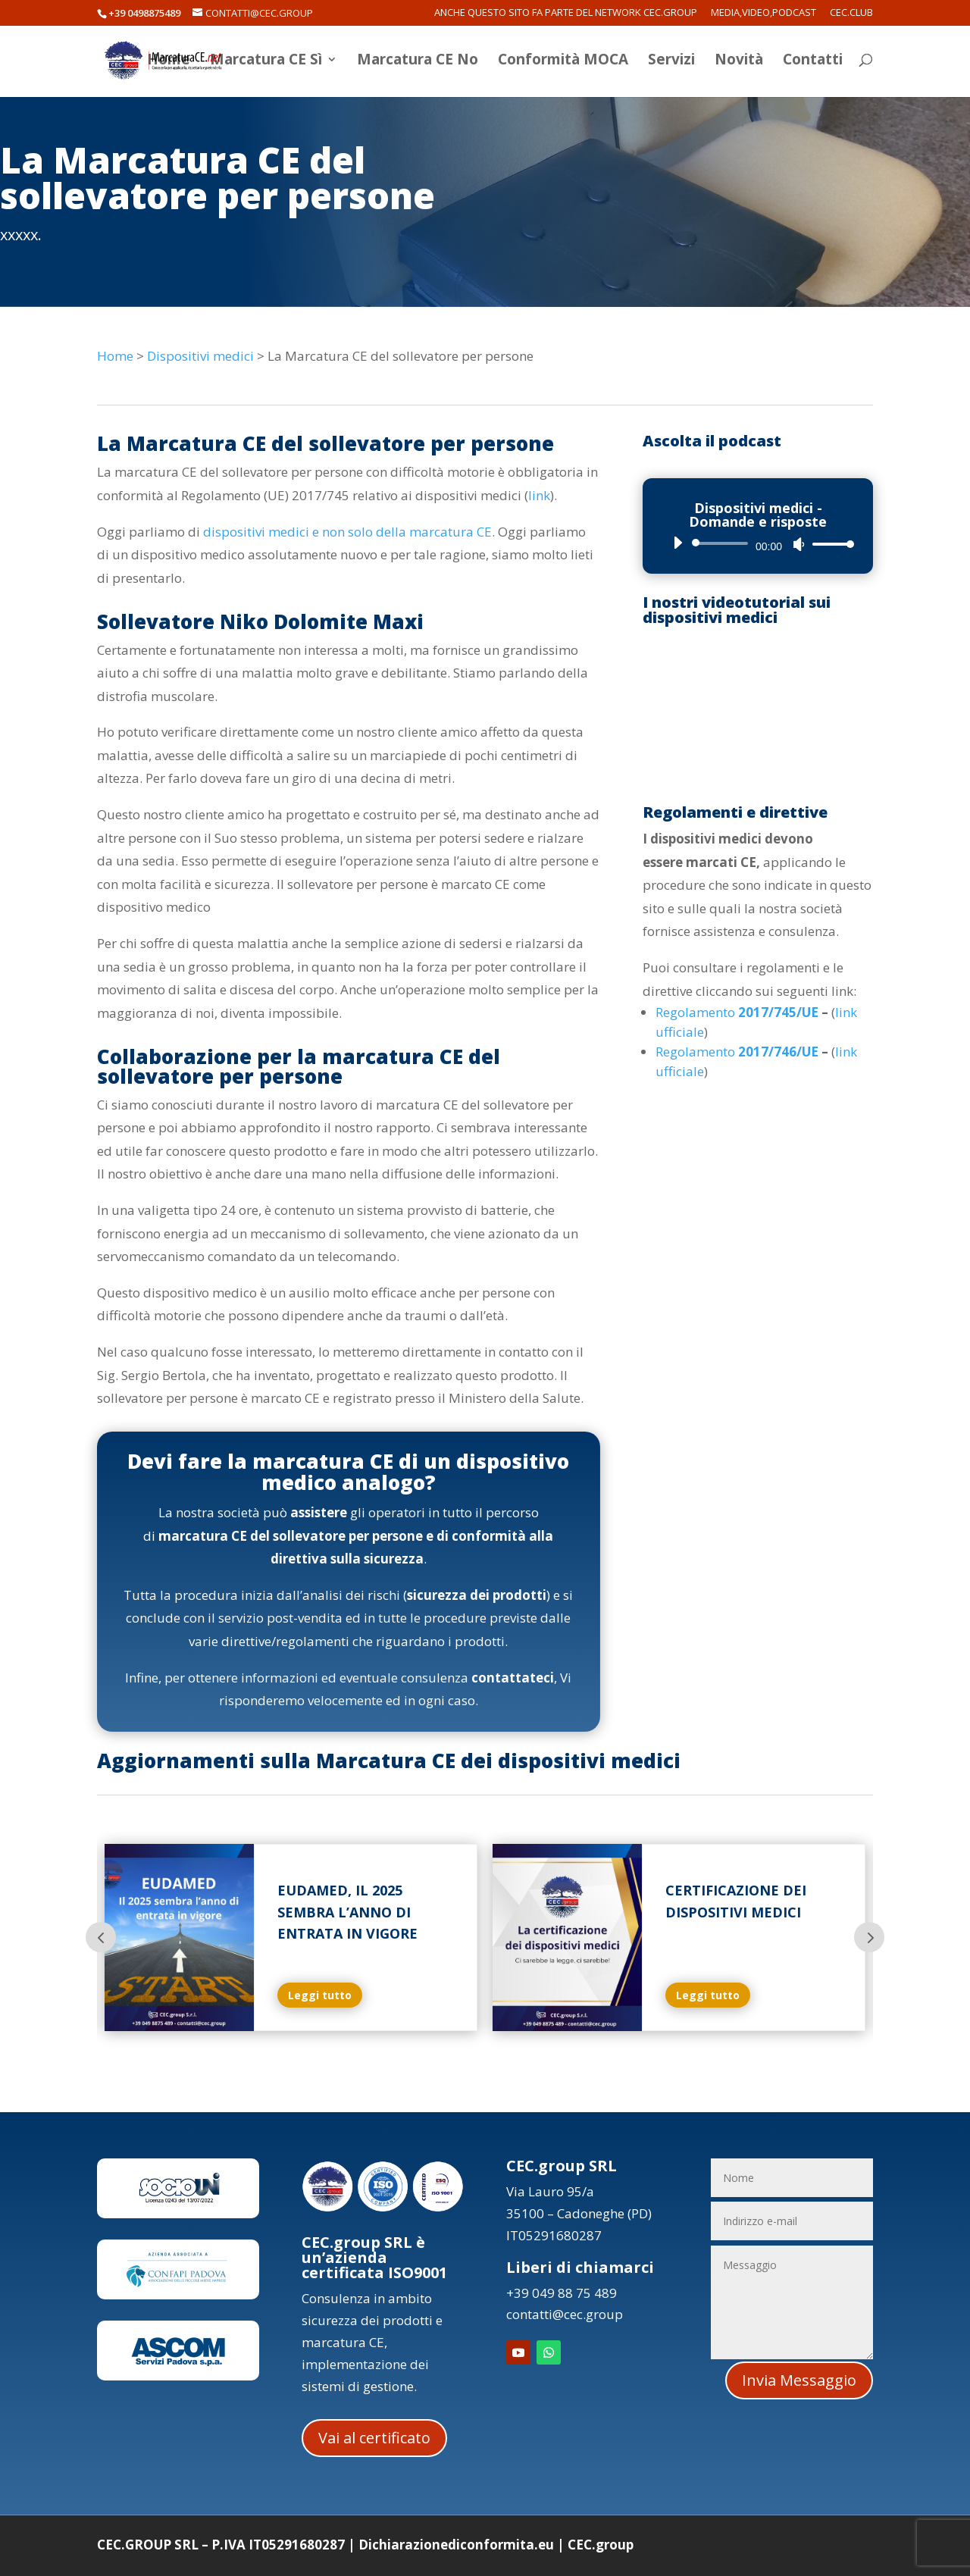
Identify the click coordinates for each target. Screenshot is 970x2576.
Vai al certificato (374, 2437)
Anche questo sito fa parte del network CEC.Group (565, 13)
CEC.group (601, 2544)
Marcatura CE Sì (266, 62)
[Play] (677, 543)
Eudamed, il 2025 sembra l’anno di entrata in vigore (347, 1912)
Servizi (671, 62)
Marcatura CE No (417, 62)
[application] (757, 543)
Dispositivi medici (200, 356)
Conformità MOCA (563, 62)
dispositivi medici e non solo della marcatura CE (347, 531)
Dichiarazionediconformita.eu (456, 2544)
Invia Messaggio (799, 2380)
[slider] (722, 543)
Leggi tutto (320, 1995)
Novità (739, 62)
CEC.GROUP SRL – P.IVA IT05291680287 (221, 2544)
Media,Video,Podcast (763, 13)
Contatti (813, 62)
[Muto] (799, 544)
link (539, 495)
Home (168, 62)
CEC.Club (851, 13)
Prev (101, 1937)
